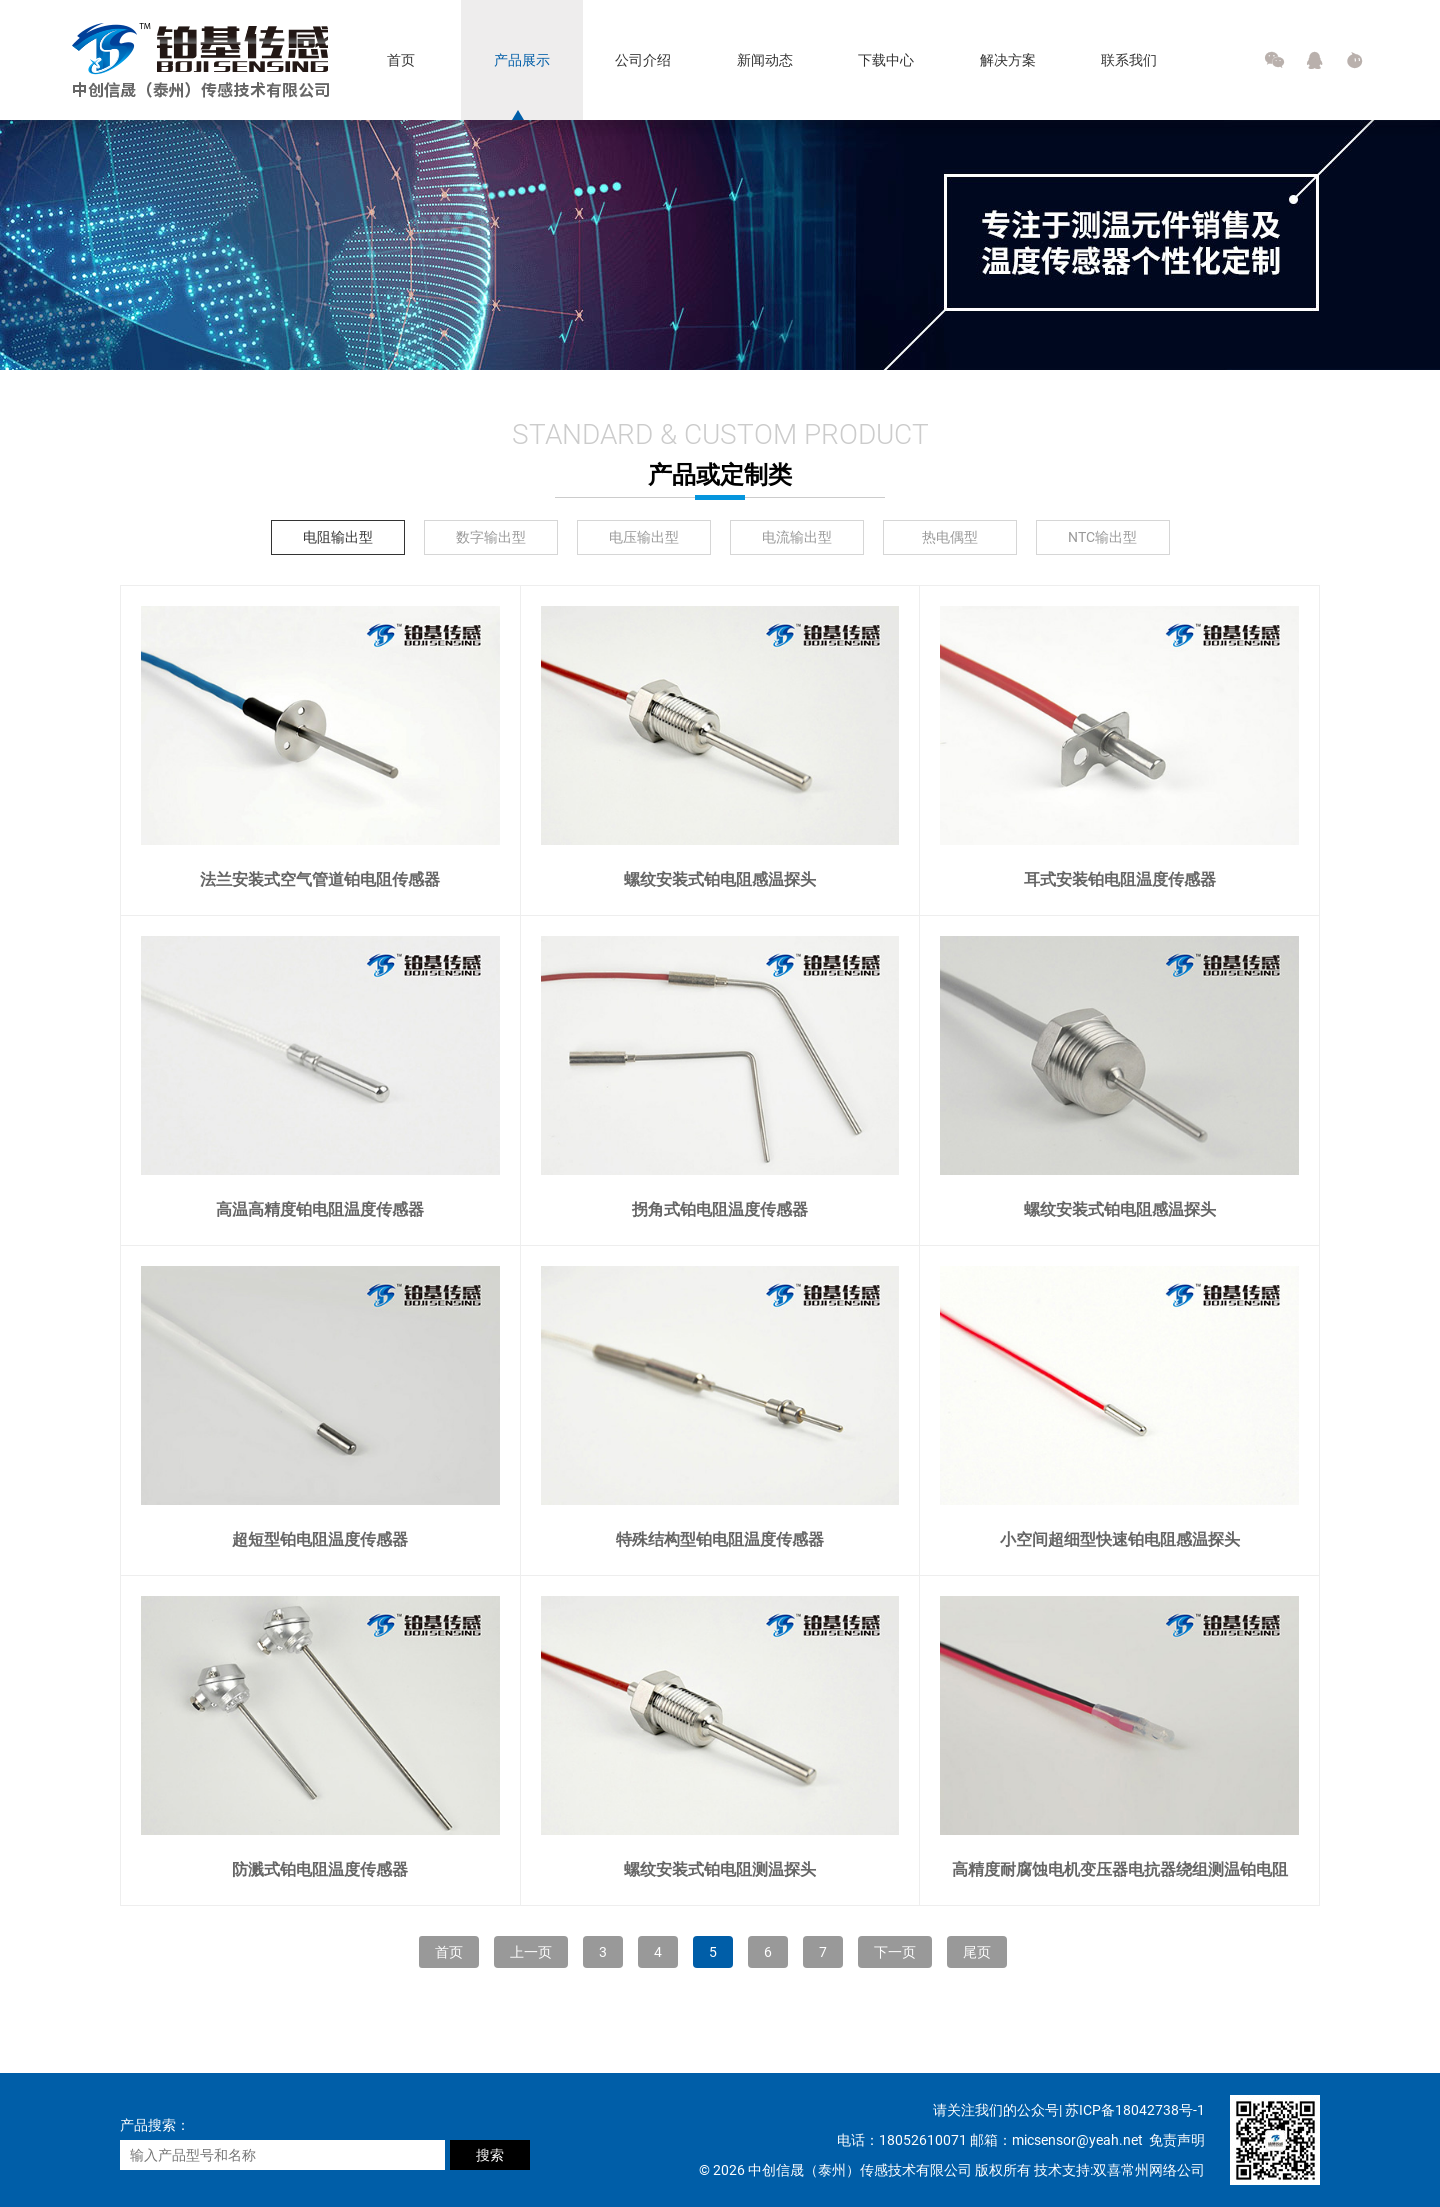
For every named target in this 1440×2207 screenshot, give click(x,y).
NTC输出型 (1102, 537)
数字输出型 (491, 537)
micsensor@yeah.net (1079, 2140)
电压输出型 (644, 537)
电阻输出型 (338, 537)
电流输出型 (797, 537)
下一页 (895, 1952)
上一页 (531, 1952)
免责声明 (1177, 2140)
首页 (449, 1952)
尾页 (977, 1952)
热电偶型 (950, 537)
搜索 (490, 2155)
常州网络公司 (1163, 2170)
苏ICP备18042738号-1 (1135, 2110)
